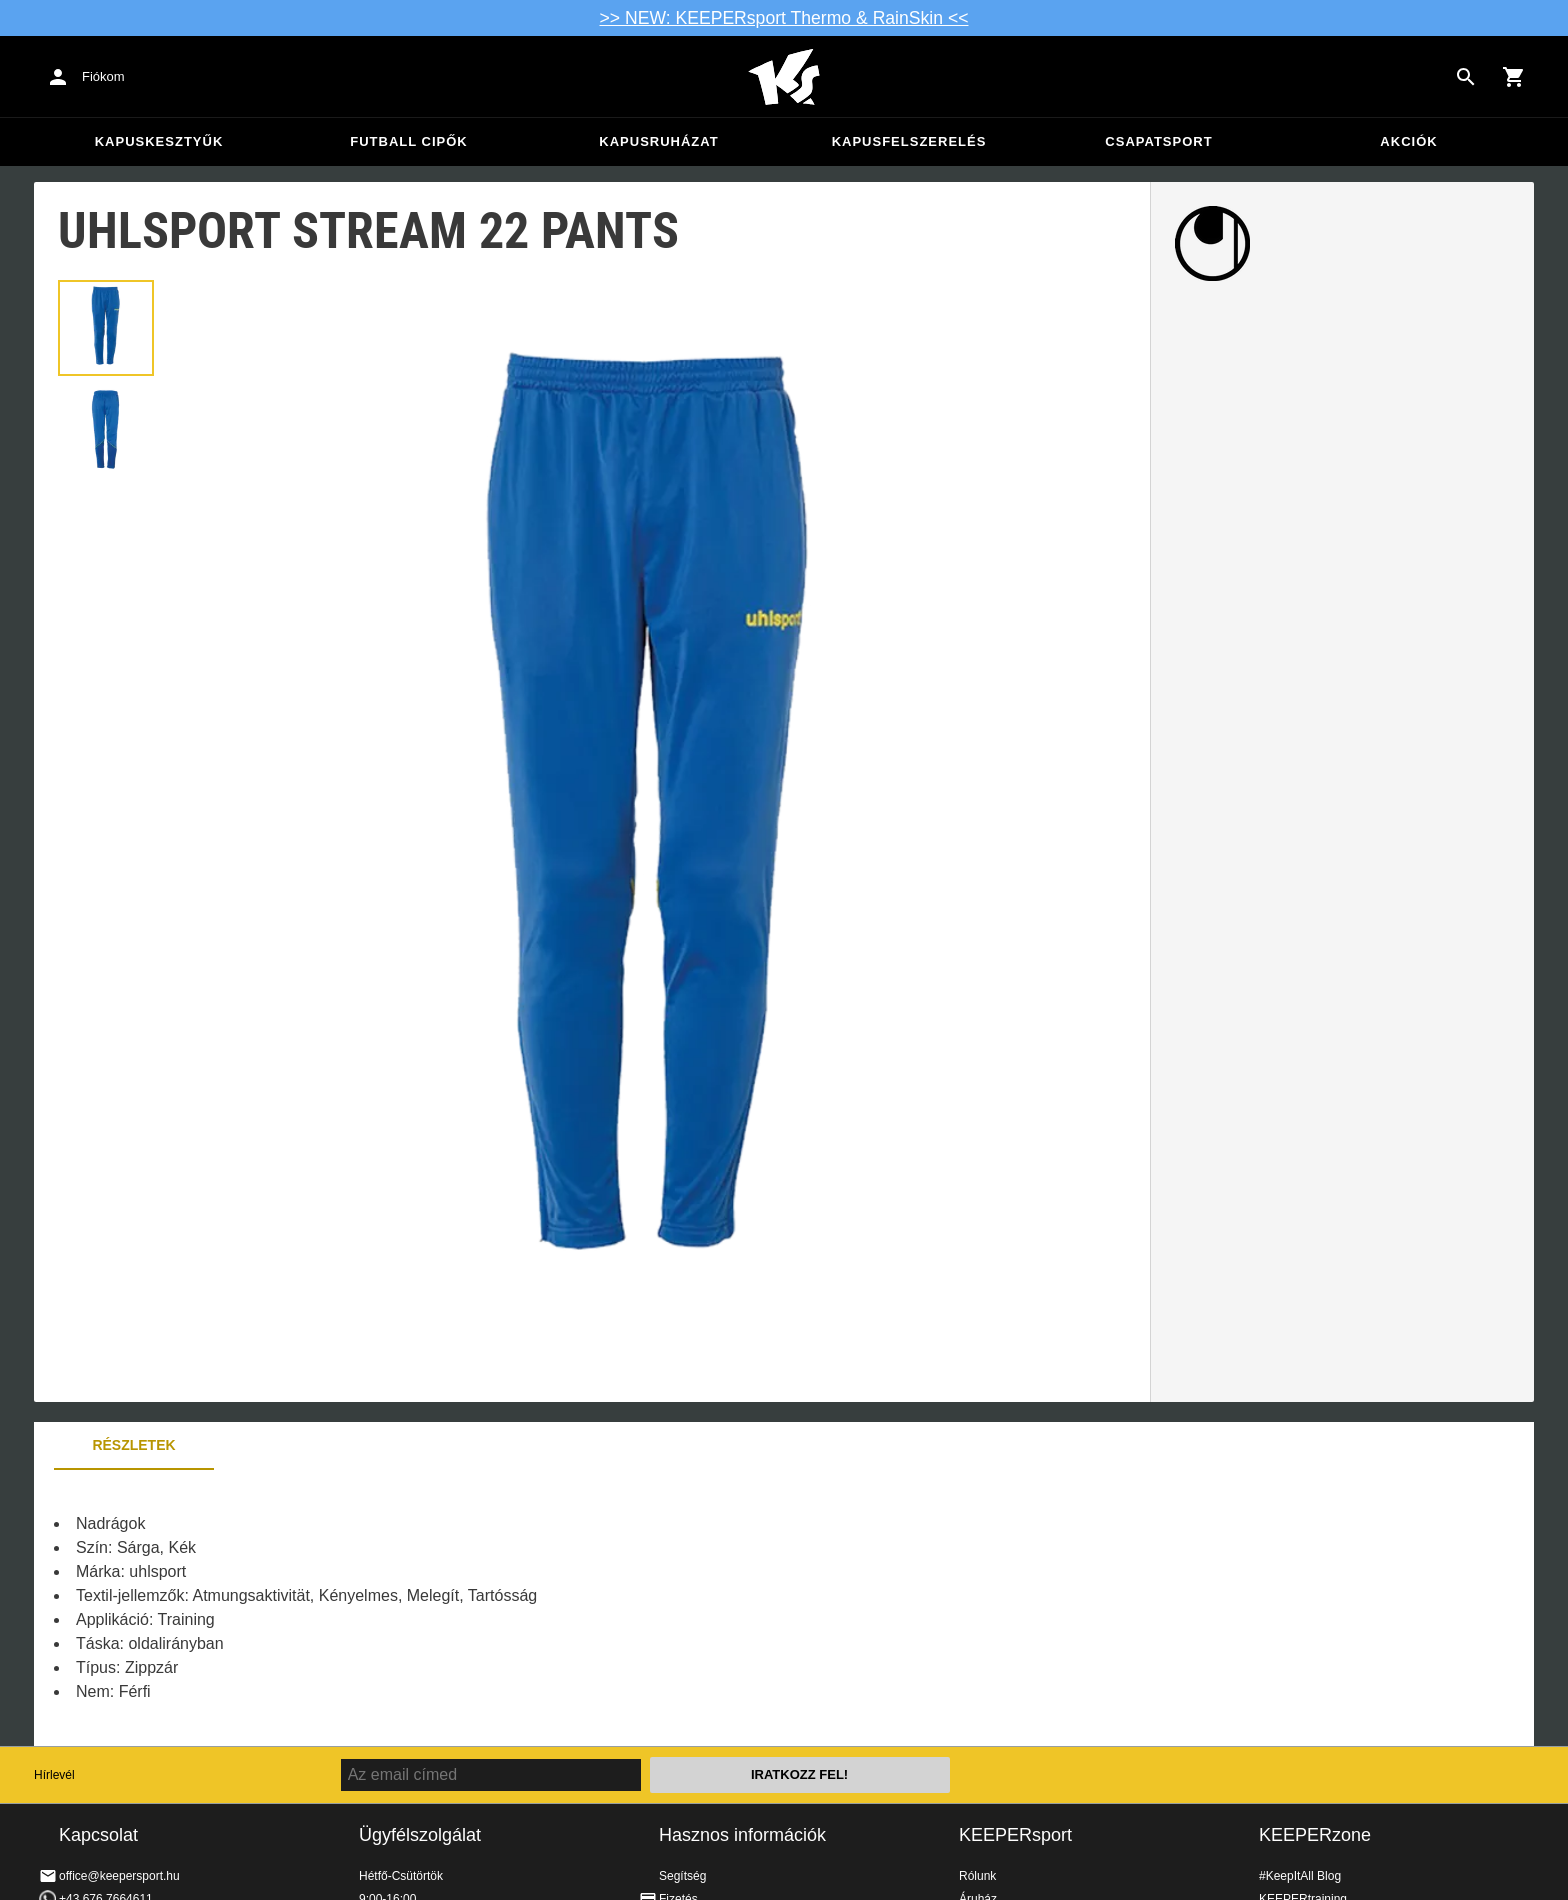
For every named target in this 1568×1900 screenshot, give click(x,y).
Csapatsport (1158, 141)
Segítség (682, 1876)
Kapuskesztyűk (159, 141)
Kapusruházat (658, 141)
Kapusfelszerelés (909, 141)
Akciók (1408, 141)
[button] (106, 328)
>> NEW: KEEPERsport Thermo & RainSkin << (784, 18)
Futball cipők (408, 141)
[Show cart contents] (1514, 77)
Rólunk (977, 1876)
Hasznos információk (742, 1835)
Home (784, 77)
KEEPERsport (1015, 1835)
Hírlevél (54, 1775)
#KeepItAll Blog (1300, 1876)
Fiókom (103, 76)
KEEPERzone (1315, 1835)
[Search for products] (1466, 77)
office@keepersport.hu (119, 1876)
